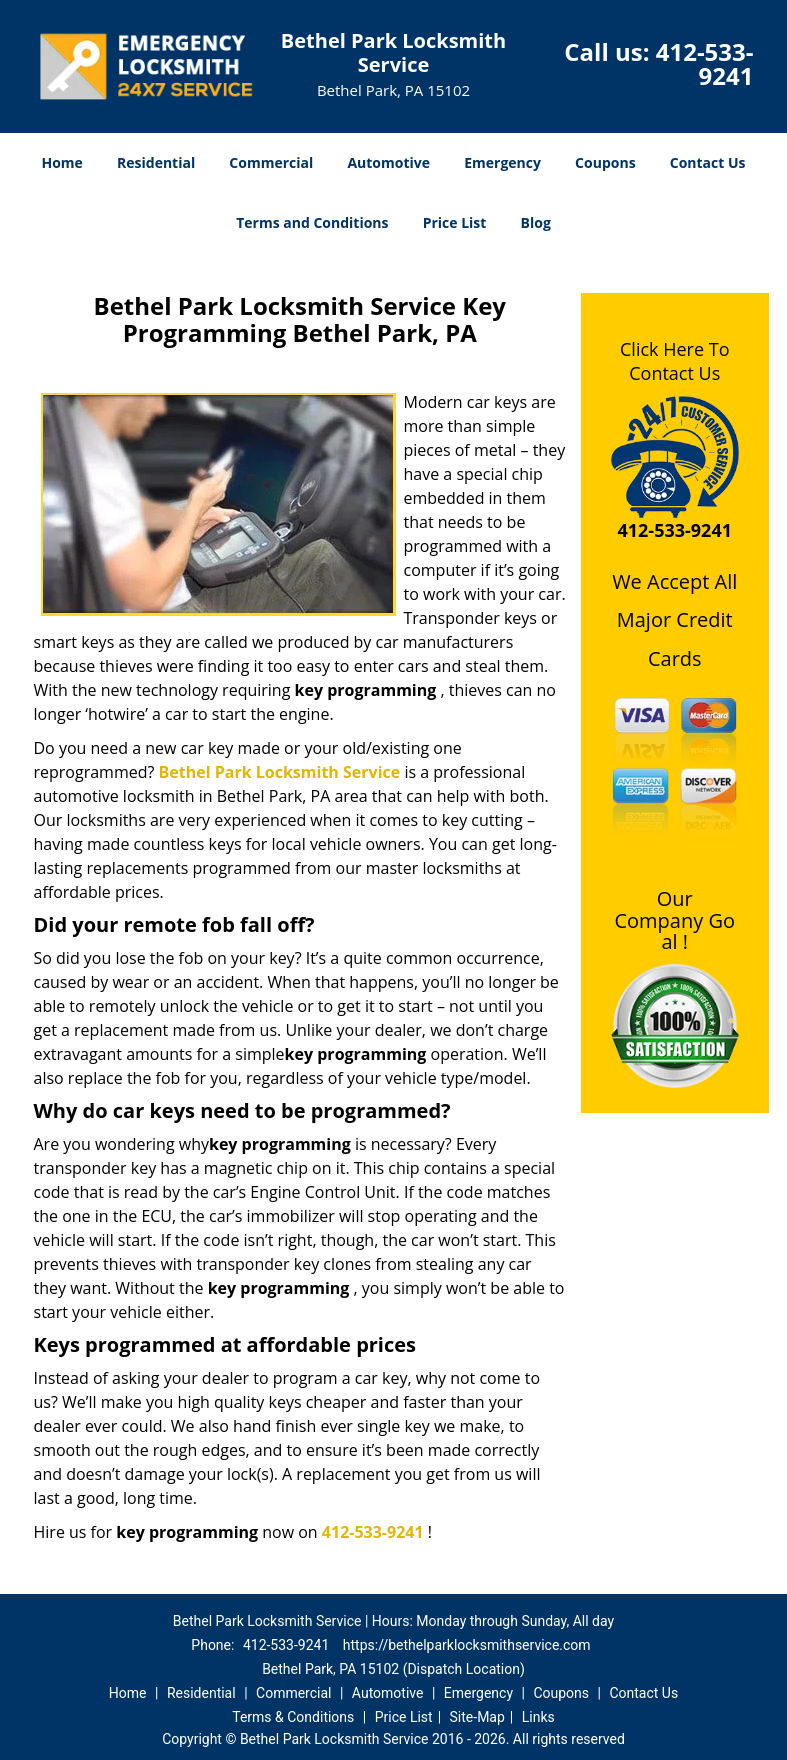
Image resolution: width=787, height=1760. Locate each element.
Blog (536, 222)
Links (538, 1717)
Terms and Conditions (312, 222)
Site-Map (477, 1717)
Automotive (388, 162)
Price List (455, 222)
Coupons (605, 162)
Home (61, 162)
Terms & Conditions (293, 1717)
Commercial (271, 162)
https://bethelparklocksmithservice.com (467, 1645)
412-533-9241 (705, 63)
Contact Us (708, 162)
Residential (156, 162)
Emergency (502, 162)
